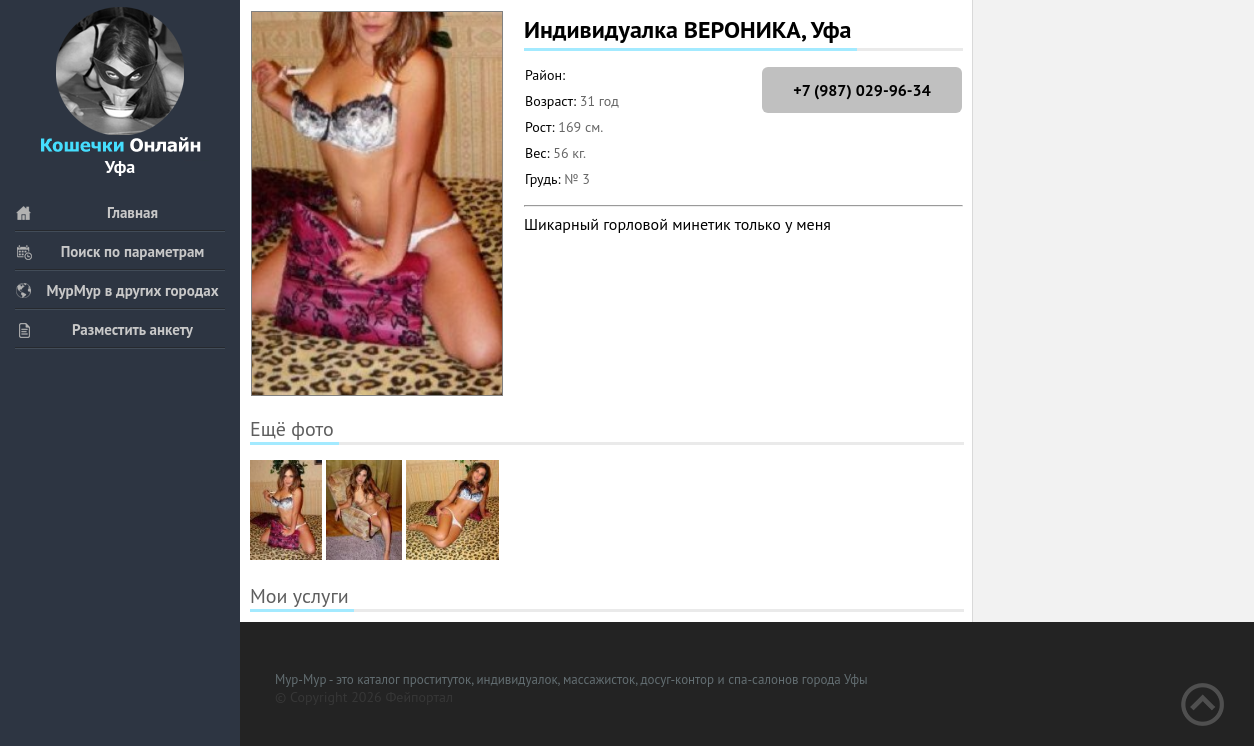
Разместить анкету (104, 329)
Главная (86, 212)
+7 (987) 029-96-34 (861, 90)
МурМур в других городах (117, 290)
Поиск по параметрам (109, 251)
